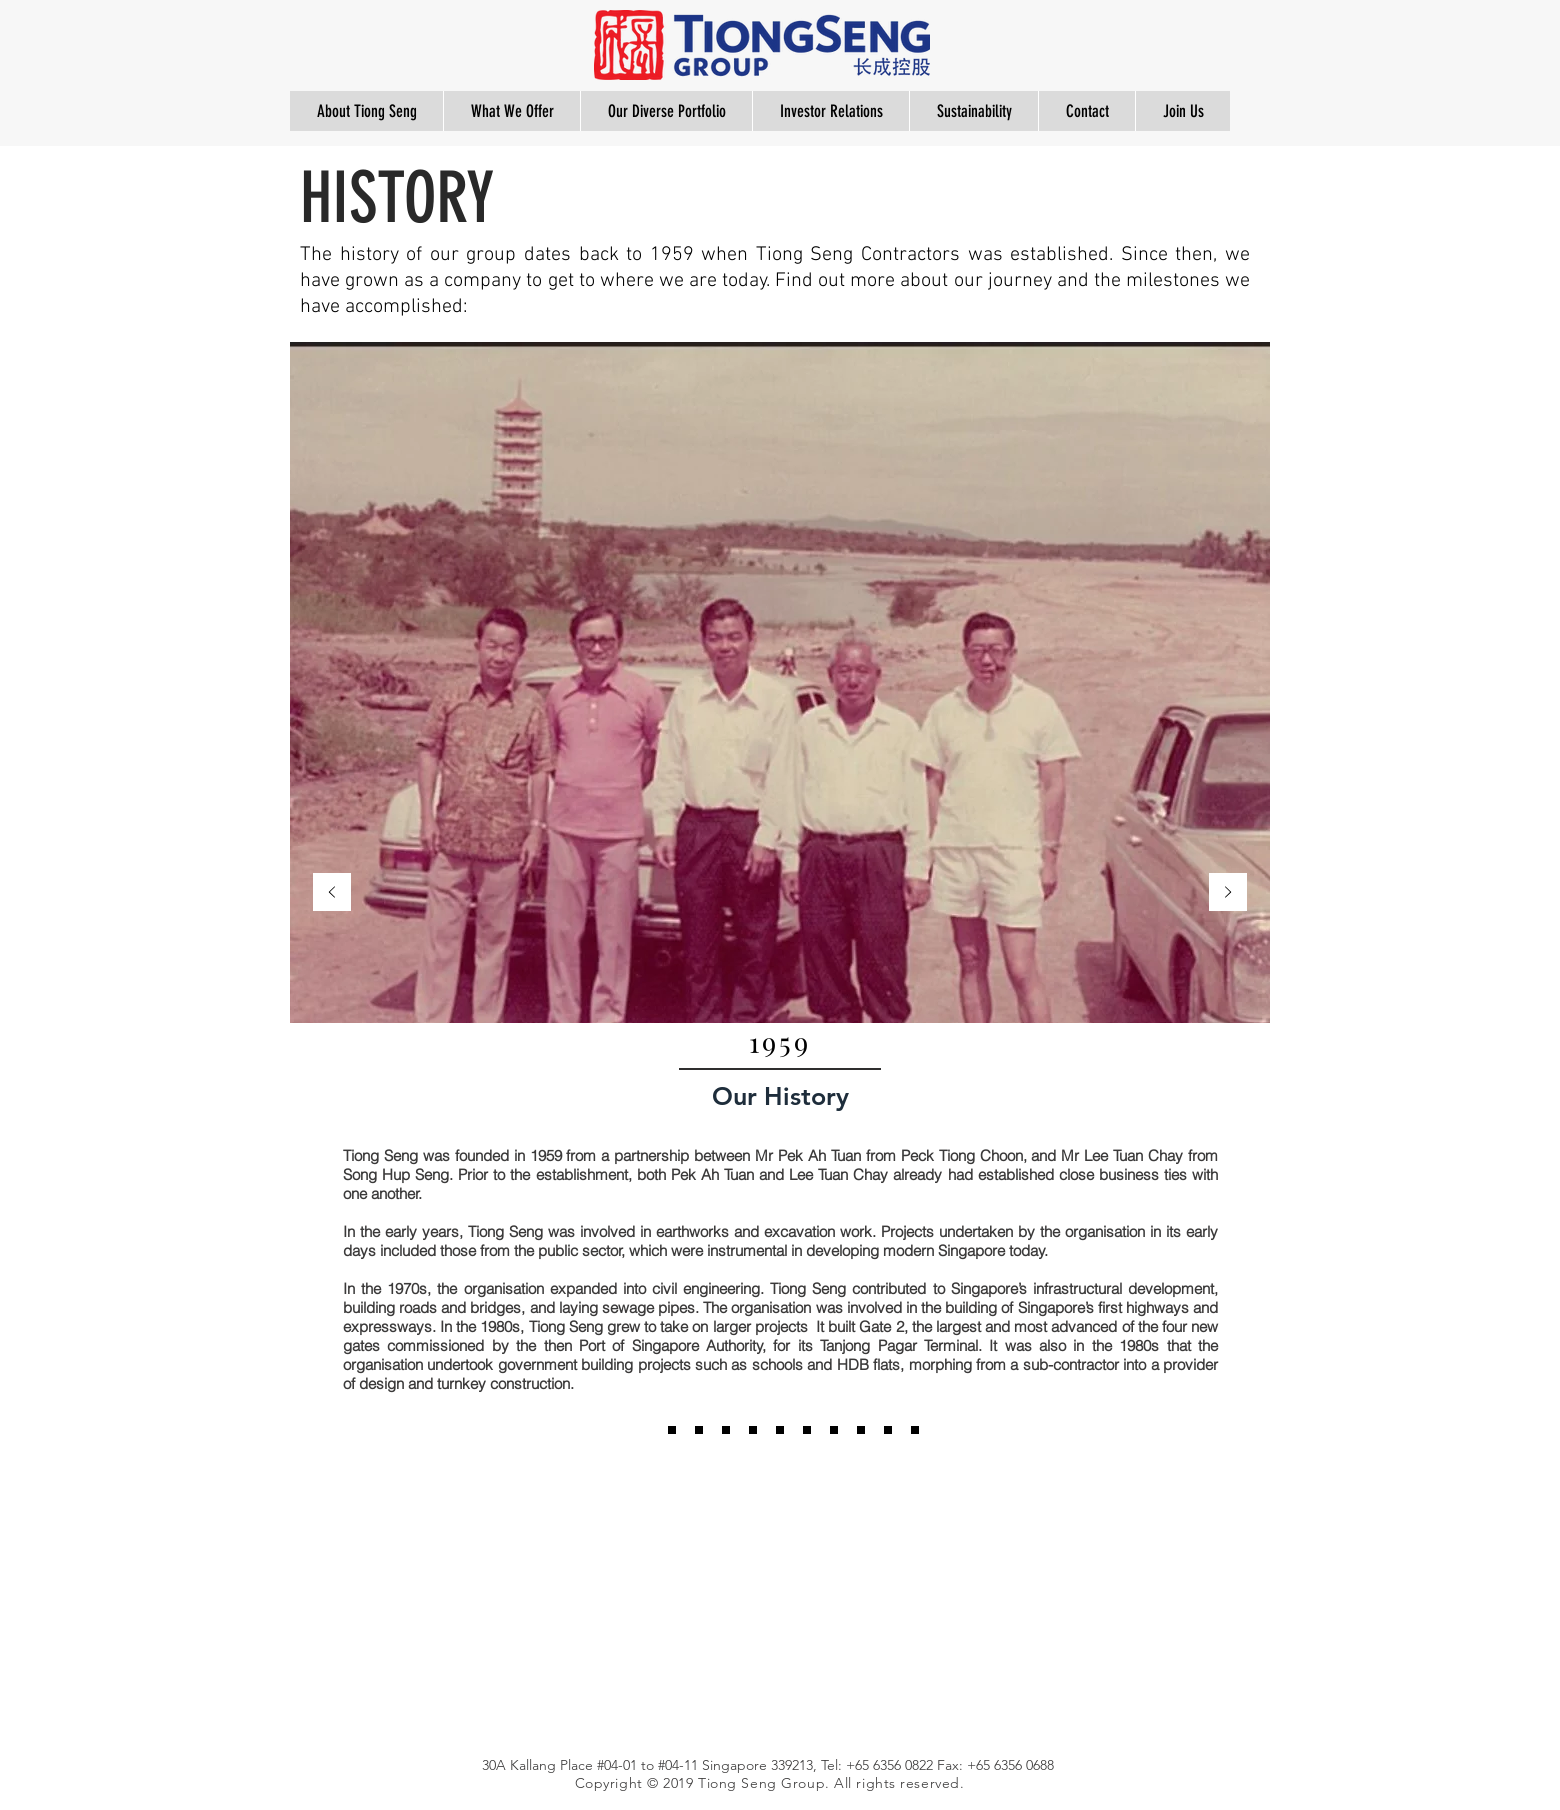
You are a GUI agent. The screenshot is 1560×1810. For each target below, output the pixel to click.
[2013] (807, 1430)
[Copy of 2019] (915, 1430)
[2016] (834, 1430)
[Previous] (332, 893)
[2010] (726, 1430)
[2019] (888, 1430)
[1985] (672, 1430)
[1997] (699, 1430)
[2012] (780, 1430)
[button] (366, 111)
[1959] (645, 1430)
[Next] (1228, 893)
